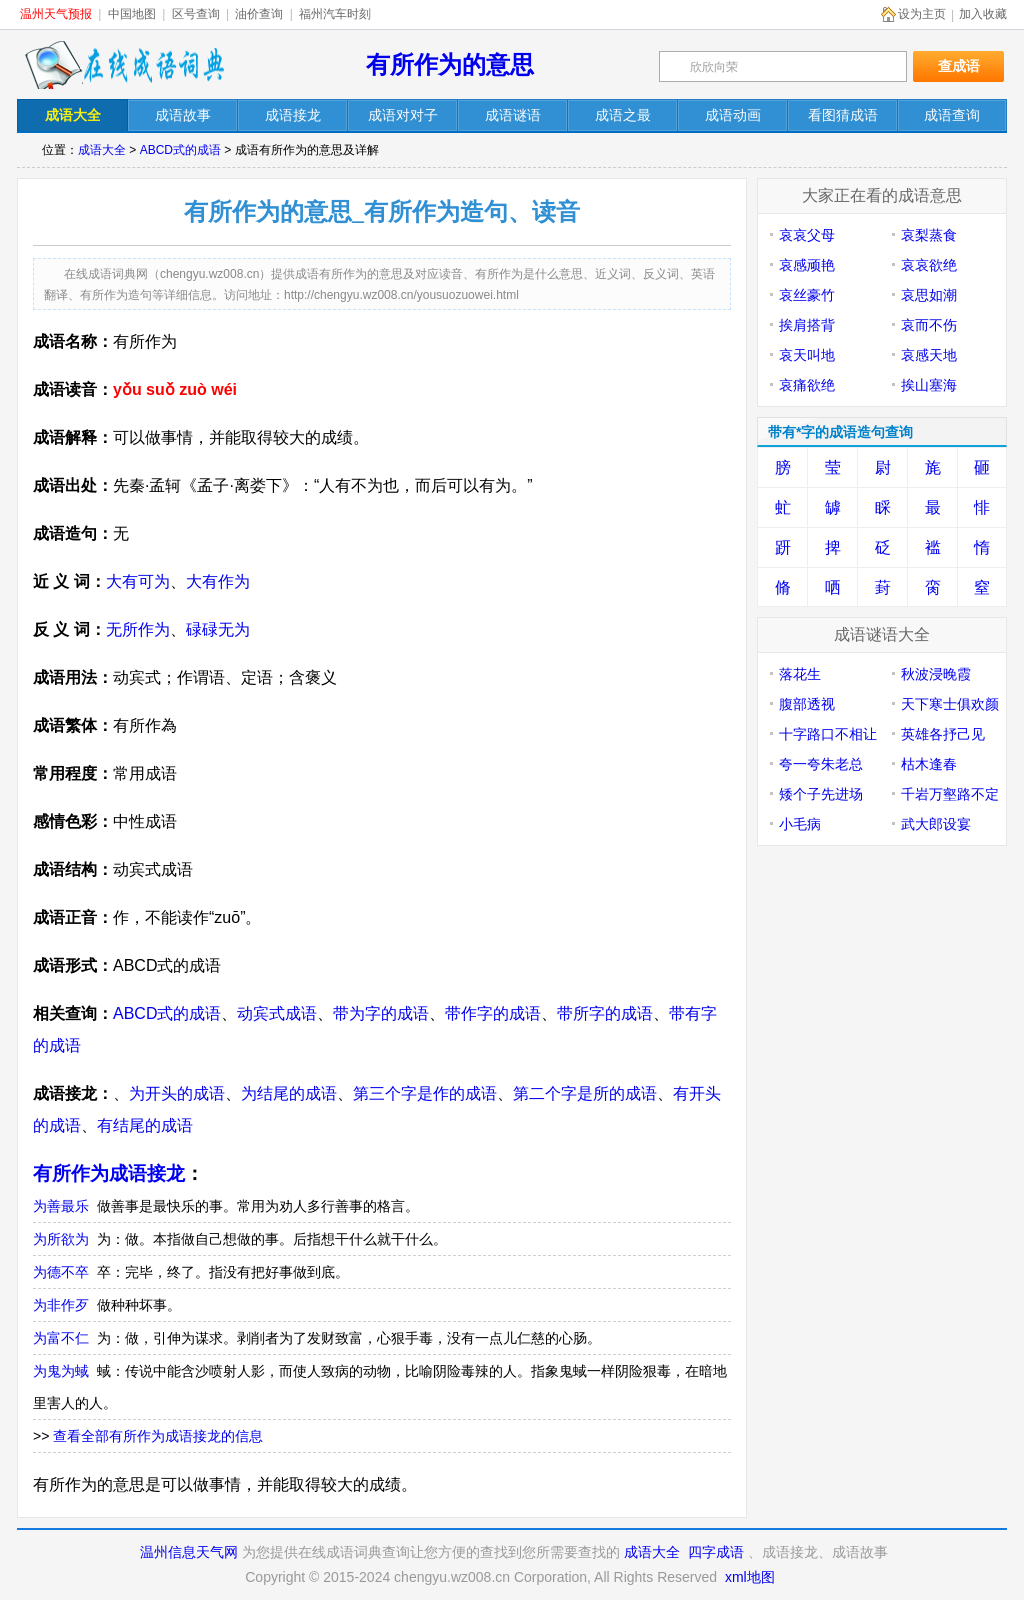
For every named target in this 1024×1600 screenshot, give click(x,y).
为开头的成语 (177, 1093)
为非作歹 (61, 1305)
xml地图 (750, 1577)
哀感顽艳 (807, 265)
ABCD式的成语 (180, 150)
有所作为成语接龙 (109, 1173)
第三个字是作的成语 (425, 1093)
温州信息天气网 (189, 1552)
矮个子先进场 (821, 794)
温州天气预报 (56, 14)
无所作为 (138, 629)
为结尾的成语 (289, 1093)
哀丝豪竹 (807, 295)
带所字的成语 (605, 1013)
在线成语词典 (124, 65)
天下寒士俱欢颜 (950, 704)
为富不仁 (61, 1338)
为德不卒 (61, 1272)
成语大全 (102, 150)
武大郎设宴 (936, 824)
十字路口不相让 (828, 734)
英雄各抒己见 (943, 734)
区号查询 (196, 14)
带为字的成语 (381, 1013)
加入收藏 (983, 14)
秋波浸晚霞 (936, 674)
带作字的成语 (493, 1013)
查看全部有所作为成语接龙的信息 (158, 1436)
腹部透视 (807, 704)
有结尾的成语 (145, 1125)
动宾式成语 (277, 1013)
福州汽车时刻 (335, 14)
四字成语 (716, 1552)
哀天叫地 (807, 355)
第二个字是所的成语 (585, 1093)
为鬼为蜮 (61, 1371)
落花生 (800, 674)
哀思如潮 (929, 295)
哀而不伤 (929, 325)
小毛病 (800, 824)
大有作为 (218, 581)
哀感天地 (929, 355)
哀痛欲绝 (807, 385)
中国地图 (132, 14)
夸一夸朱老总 (821, 764)
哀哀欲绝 (929, 265)
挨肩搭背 (807, 325)
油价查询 (259, 14)
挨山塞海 (929, 385)
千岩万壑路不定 (950, 794)
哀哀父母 (807, 235)
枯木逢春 (929, 764)
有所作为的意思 (450, 64)
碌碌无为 (218, 629)
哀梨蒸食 (929, 235)
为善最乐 (61, 1206)
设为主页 (922, 14)
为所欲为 (61, 1239)
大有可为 (138, 581)
